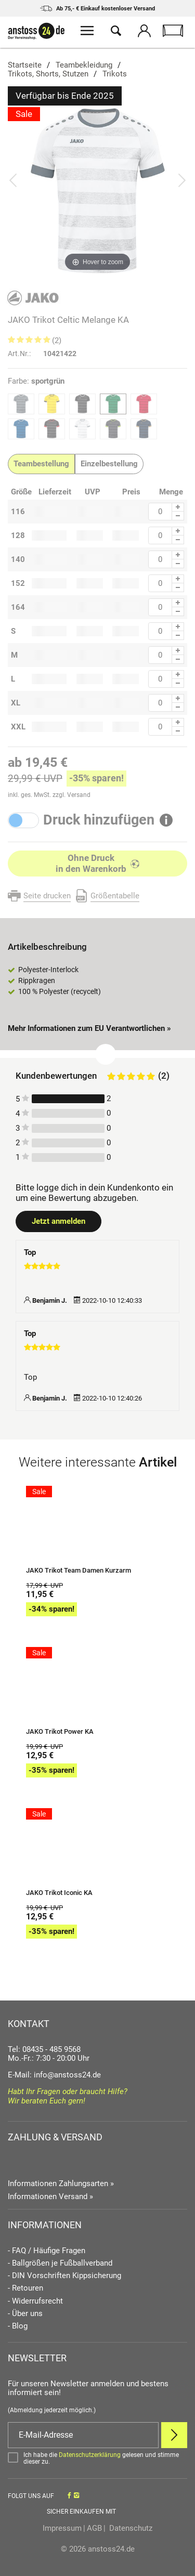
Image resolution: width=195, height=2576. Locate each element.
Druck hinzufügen (98, 820)
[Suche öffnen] (115, 32)
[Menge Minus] (178, 516)
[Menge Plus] (178, 507)
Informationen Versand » (50, 2196)
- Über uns (25, 2313)
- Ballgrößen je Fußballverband (60, 2263)
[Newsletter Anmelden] (174, 2435)
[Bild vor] (182, 180)
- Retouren (25, 2288)
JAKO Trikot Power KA (60, 1731)
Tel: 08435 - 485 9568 (44, 2049)
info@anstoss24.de (67, 2075)
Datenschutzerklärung (90, 2455)
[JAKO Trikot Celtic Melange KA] (97, 190)
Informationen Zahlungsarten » (61, 2183)
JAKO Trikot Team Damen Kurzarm (78, 1570)
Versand (78, 795)
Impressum (62, 2528)
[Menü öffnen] (87, 32)
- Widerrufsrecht (35, 2301)
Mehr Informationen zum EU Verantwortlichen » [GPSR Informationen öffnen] (89, 1028)
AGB (94, 2528)
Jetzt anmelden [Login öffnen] (58, 1221)
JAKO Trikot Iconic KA (59, 1893)
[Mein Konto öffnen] (144, 32)
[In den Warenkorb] (97, 864)
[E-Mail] (83, 2435)
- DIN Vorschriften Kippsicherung (64, 2275)
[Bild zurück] (13, 180)
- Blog (18, 2326)
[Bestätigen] (97, 2458)
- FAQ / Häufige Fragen (46, 2250)
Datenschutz (129, 2528)
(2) (56, 340)
